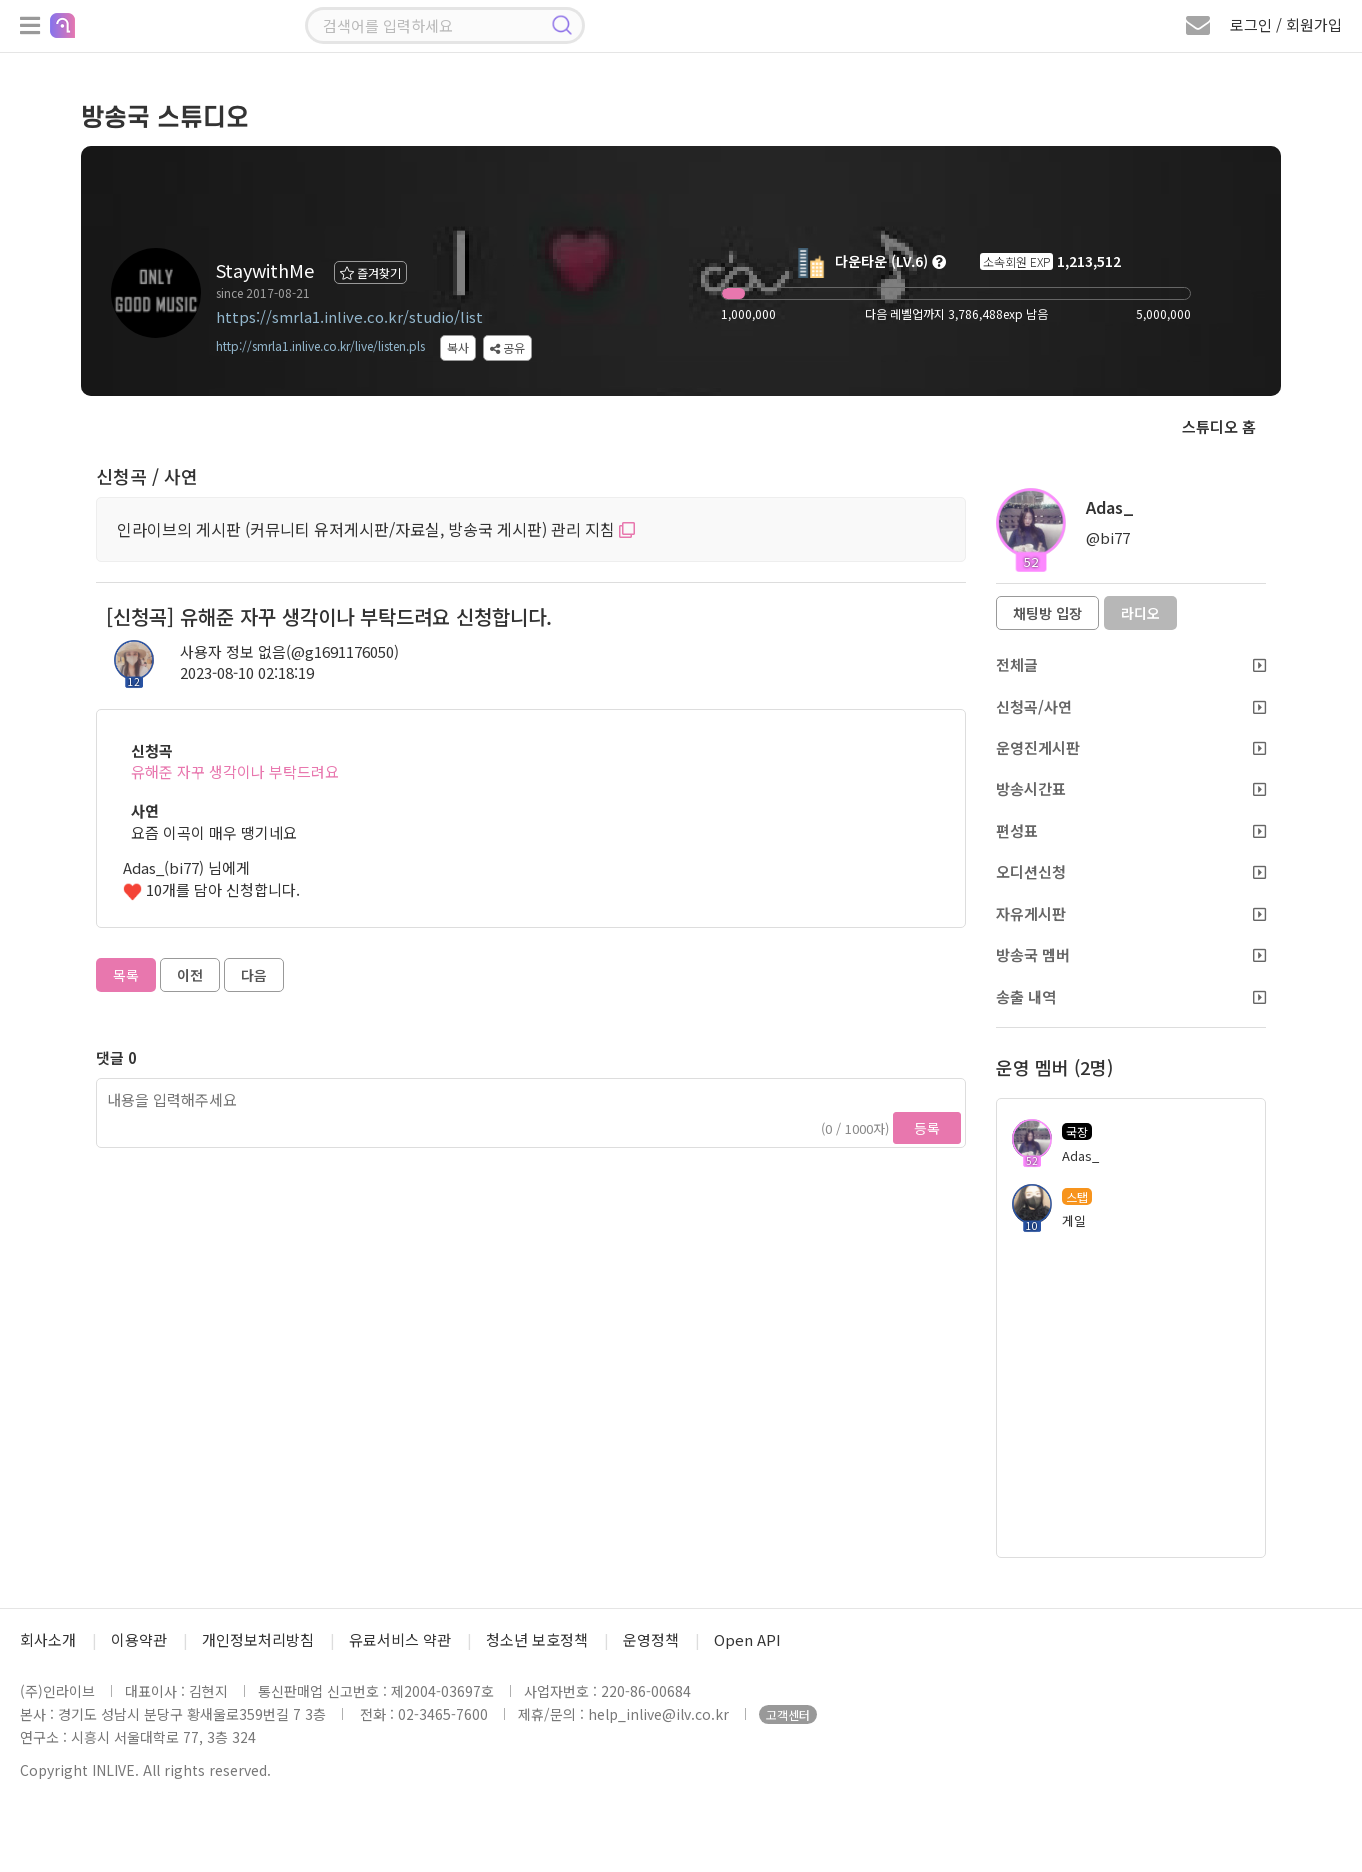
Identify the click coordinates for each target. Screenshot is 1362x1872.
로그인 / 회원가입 (1286, 24)
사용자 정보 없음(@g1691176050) (289, 651)
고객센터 (788, 1714)
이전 (190, 975)
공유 (507, 347)
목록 (126, 975)
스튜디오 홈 (1219, 426)
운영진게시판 (1131, 747)
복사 (458, 347)
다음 (254, 975)
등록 (927, 1128)
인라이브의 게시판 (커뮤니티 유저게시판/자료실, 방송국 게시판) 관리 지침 (376, 529)
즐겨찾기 (370, 272)
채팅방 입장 (1047, 613)
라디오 (1140, 613)
